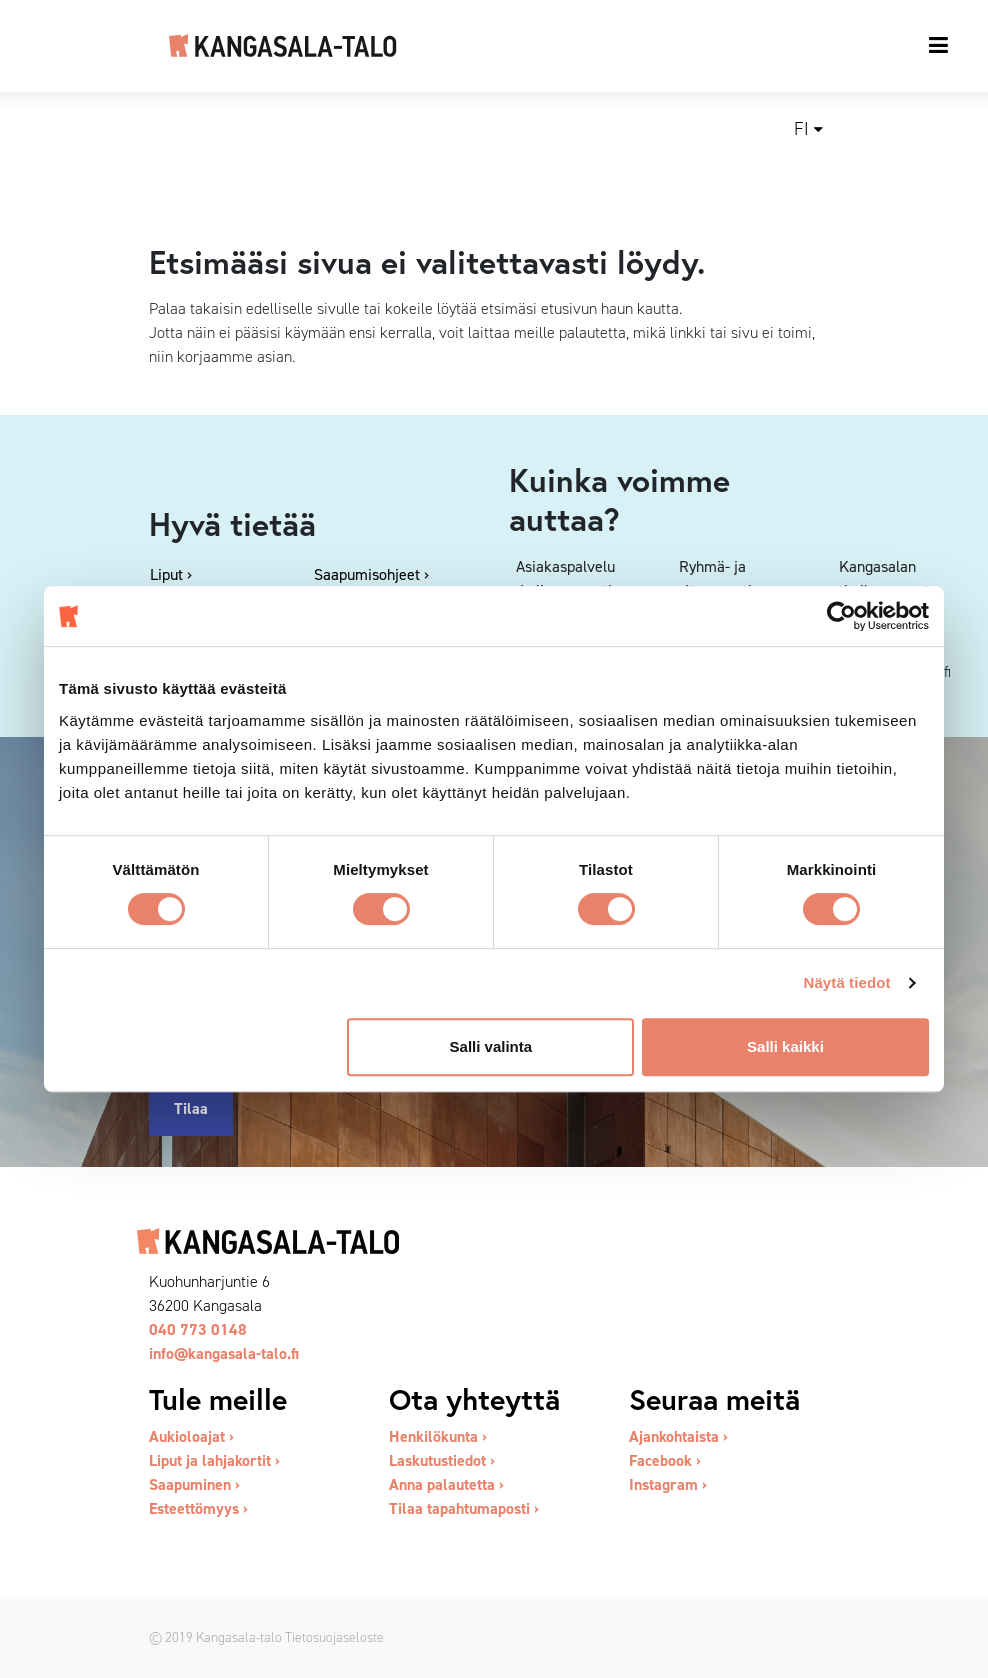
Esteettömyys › (198, 1508)
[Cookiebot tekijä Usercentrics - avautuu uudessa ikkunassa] (841, 616)
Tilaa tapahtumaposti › (464, 1508)
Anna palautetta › (446, 1484)
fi (801, 129)
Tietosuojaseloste (334, 1637)
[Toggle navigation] (939, 45)
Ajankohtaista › (678, 1436)
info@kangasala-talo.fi (224, 1353)
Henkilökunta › (438, 1436)
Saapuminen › (194, 1484)
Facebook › (665, 1460)
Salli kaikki (785, 1046)
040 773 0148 (198, 1329)
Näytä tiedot (847, 982)
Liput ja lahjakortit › (214, 1460)
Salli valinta (491, 1046)
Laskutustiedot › (442, 1460)
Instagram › (668, 1484)
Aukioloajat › (191, 1436)
